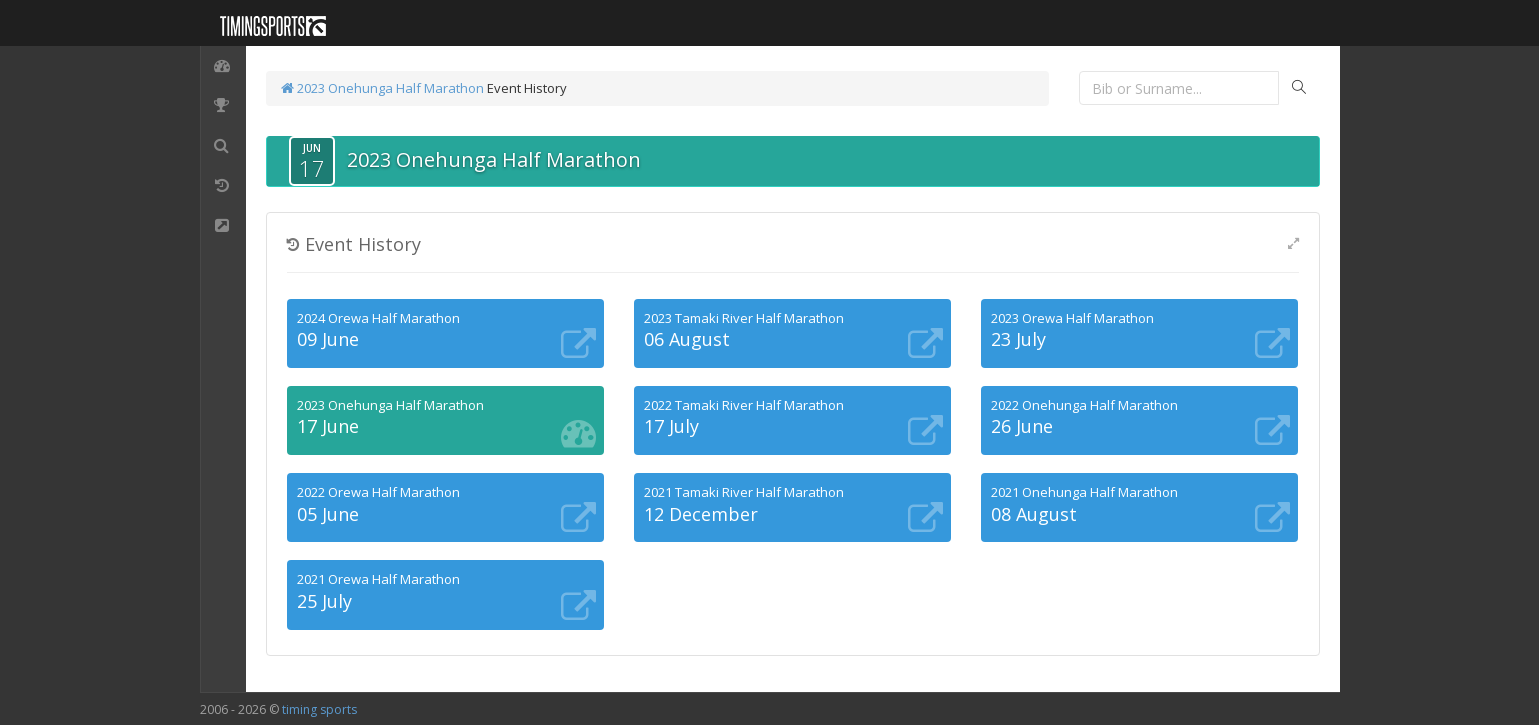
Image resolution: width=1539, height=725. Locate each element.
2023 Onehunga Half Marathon (382, 88)
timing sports (319, 709)
